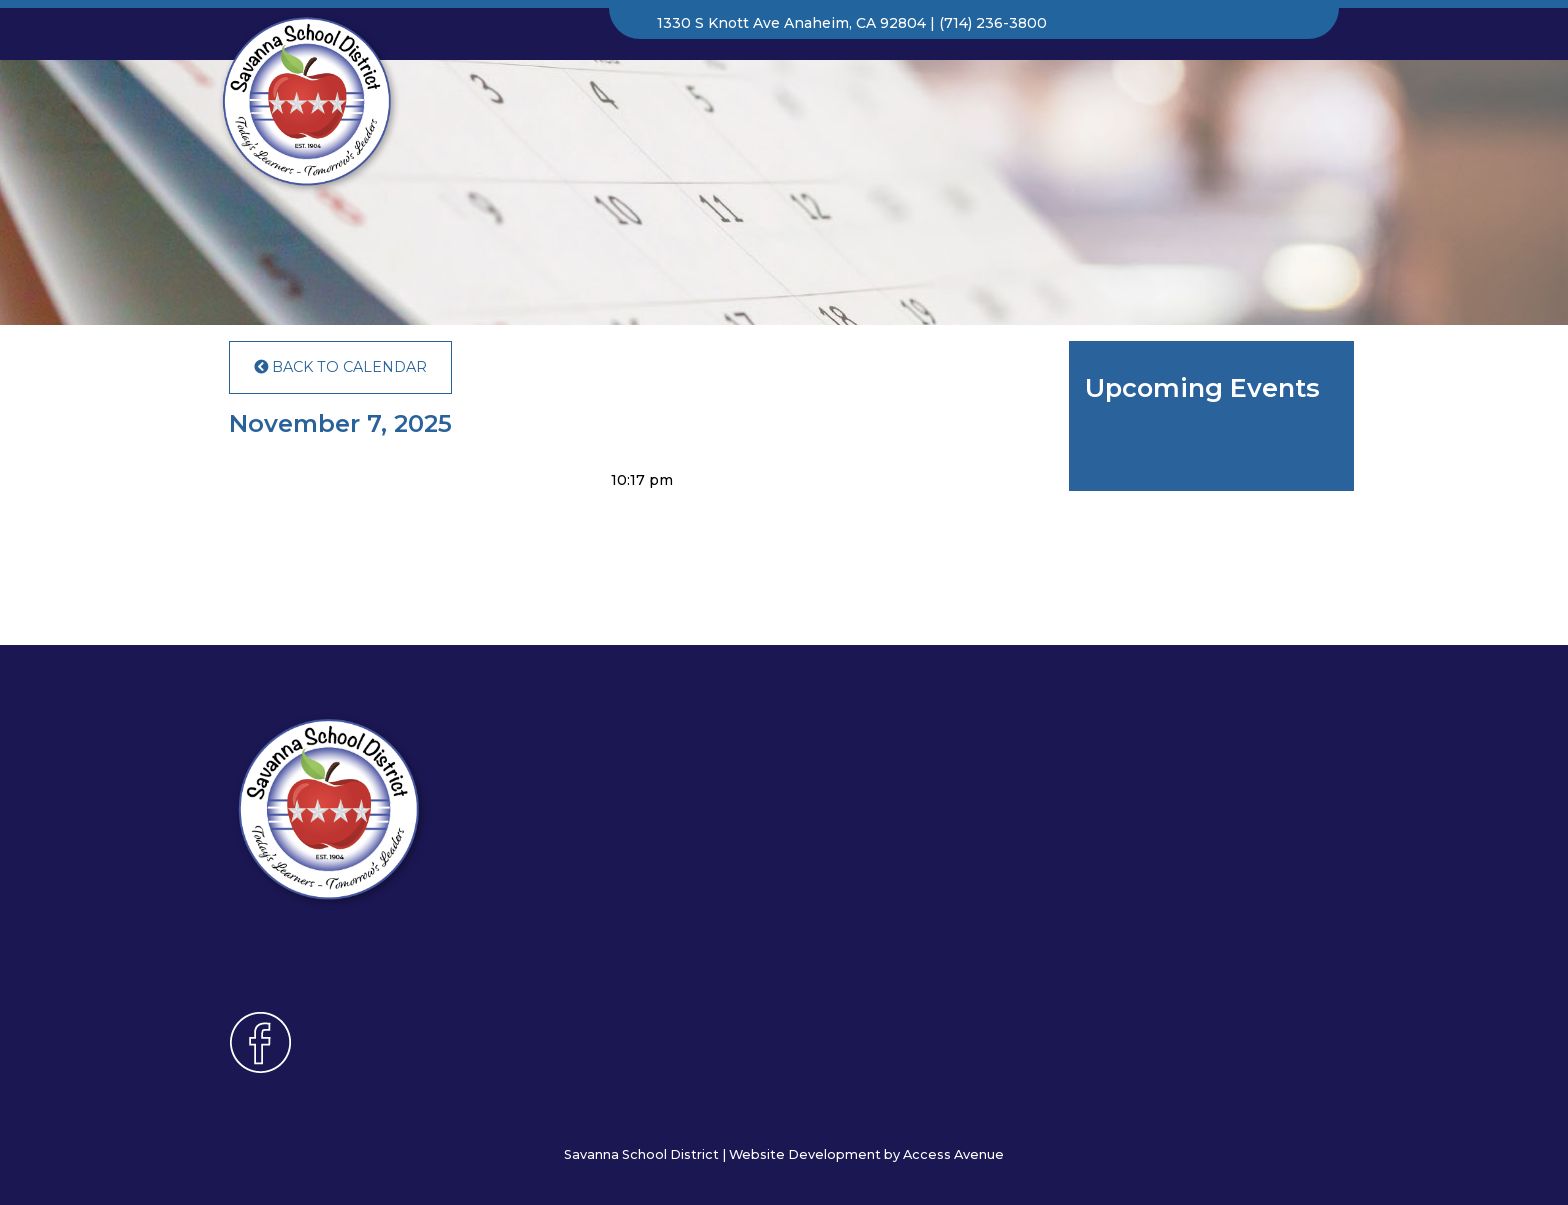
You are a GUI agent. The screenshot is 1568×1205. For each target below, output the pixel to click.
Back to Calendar (340, 367)
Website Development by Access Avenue (866, 1154)
